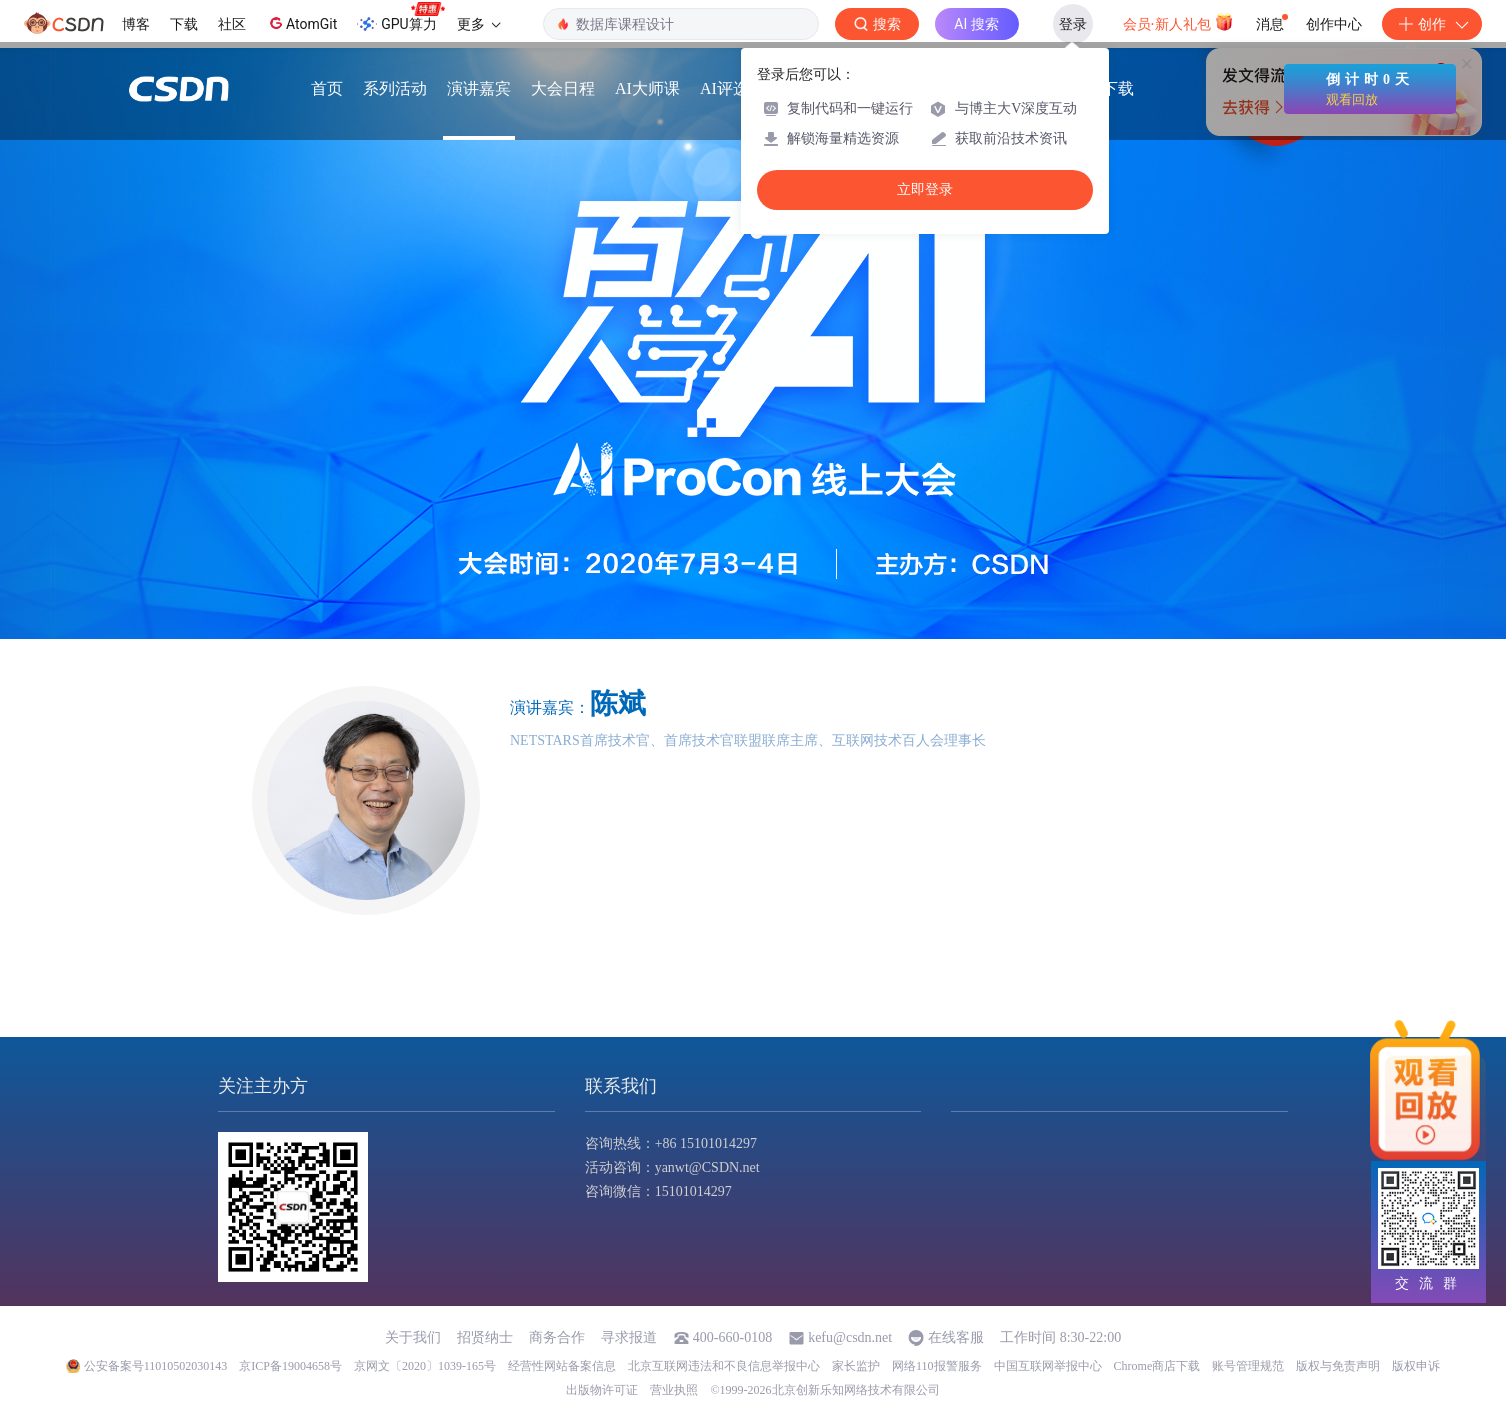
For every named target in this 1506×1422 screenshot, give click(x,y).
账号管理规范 (1248, 1366)
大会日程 (563, 90)
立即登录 (925, 189)
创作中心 (1334, 24)
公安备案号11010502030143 (156, 1366)
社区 (232, 24)
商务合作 (557, 1337)
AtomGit (301, 23)
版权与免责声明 (1338, 1366)
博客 (136, 24)
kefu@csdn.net (850, 1337)
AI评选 (724, 90)
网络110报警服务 (937, 1366)
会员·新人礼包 (1178, 22)
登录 (1073, 24)
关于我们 (413, 1337)
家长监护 (856, 1366)
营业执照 (674, 1390)
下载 (184, 24)
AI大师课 (647, 90)
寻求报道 (629, 1337)
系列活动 (395, 90)
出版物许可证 (602, 1390)
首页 (327, 90)
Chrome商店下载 (1157, 1366)
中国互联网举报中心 (1048, 1366)
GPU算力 (400, 18)
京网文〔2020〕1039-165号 (425, 1366)
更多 (479, 24)
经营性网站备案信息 (562, 1366)
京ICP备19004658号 (290, 1366)
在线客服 (956, 1337)
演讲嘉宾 (479, 90)
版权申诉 (1416, 1366)
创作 (1432, 24)
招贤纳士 (485, 1337)
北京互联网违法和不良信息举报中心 (724, 1366)
